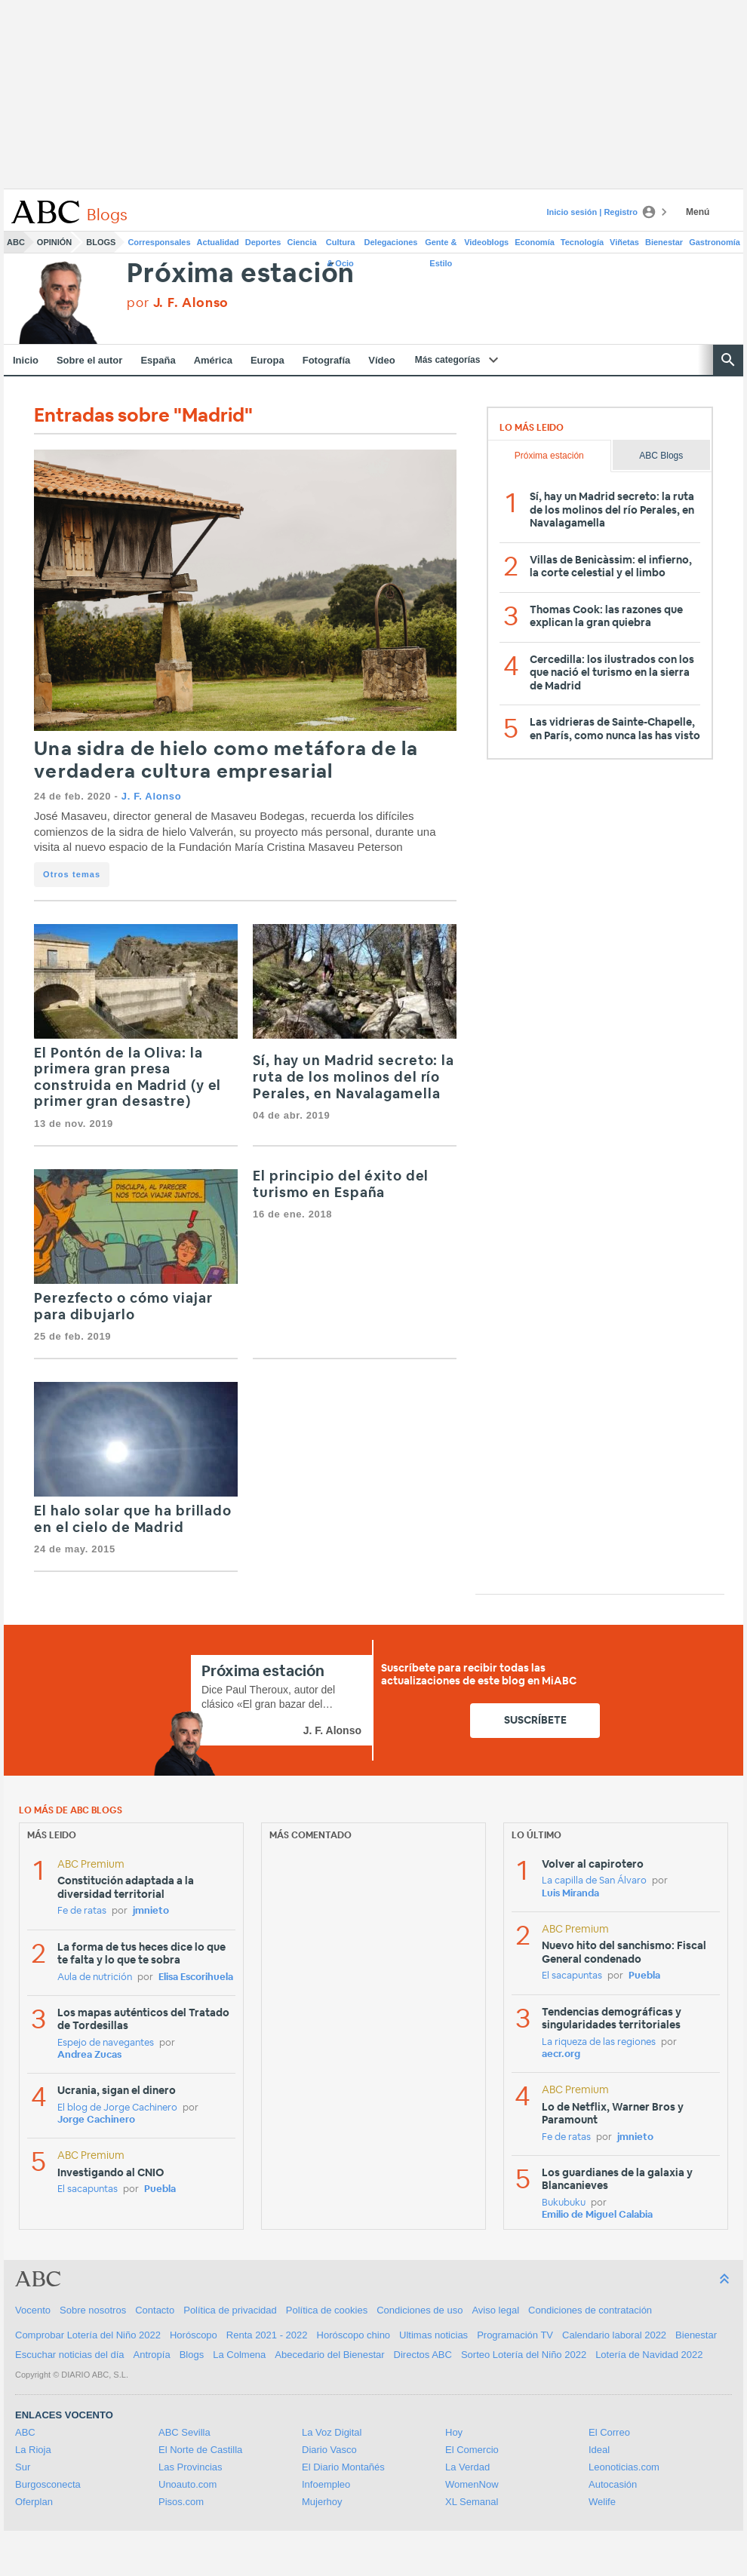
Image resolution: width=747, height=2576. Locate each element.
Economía (535, 242)
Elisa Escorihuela (195, 1977)
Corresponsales (159, 242)
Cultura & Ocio (340, 245)
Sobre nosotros (93, 2310)
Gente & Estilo (440, 245)
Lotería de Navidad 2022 (648, 2354)
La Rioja (33, 2450)
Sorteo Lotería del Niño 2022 (523, 2354)
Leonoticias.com (624, 2467)
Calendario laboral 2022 (614, 2335)
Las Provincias (190, 2467)
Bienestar (664, 242)
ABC (16, 242)
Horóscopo (193, 2335)
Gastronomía (714, 242)
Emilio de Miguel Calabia (597, 2215)
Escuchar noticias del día (69, 2354)
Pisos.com (181, 2502)
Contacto (154, 2310)
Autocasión (613, 2484)
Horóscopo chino (354, 2335)
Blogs (100, 242)
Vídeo (381, 360)
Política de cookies (326, 2310)
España (157, 360)
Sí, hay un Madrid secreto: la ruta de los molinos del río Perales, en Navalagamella (353, 1078)
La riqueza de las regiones (599, 2042)
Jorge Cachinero (96, 2120)
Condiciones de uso (420, 2310)
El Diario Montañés (343, 2467)
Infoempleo (326, 2484)
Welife (602, 2502)
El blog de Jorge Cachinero (117, 2108)
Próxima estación (241, 274)
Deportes (263, 242)
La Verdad (467, 2467)
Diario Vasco (329, 2450)
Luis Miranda (570, 1894)
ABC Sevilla (184, 2432)
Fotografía (327, 360)
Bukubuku (564, 2203)
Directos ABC (423, 2354)
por (178, 302)
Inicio (25, 360)
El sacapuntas (87, 2189)
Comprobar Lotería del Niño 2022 (88, 2335)
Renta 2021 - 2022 (267, 2335)
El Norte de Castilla (200, 2450)
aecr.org (561, 2054)
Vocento (33, 2310)
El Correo (609, 2432)
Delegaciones (391, 242)
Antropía (152, 2354)
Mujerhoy (322, 2502)
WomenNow (472, 2484)
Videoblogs (486, 242)
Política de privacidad (230, 2310)
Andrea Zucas (89, 2055)
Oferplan (34, 2502)
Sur (22, 2467)
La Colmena (239, 2354)
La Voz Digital (332, 2432)
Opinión (54, 242)
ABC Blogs (661, 455)
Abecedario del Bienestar (329, 2354)
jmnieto (151, 1911)
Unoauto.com (187, 2484)
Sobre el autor (89, 360)
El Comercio (472, 2450)
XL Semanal (471, 2502)
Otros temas (71, 874)
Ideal (599, 2450)
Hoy (454, 2432)
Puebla (160, 2189)
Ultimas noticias (433, 2335)
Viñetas (624, 242)
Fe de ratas (81, 1911)
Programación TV (515, 2335)
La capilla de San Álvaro (594, 1881)
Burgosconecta (48, 2484)
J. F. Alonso (151, 796)
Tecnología (582, 242)
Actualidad (218, 242)
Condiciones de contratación (590, 2310)
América (213, 360)
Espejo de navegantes (105, 2043)
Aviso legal (495, 2310)
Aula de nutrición (94, 1977)
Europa (267, 360)
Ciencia (302, 242)
